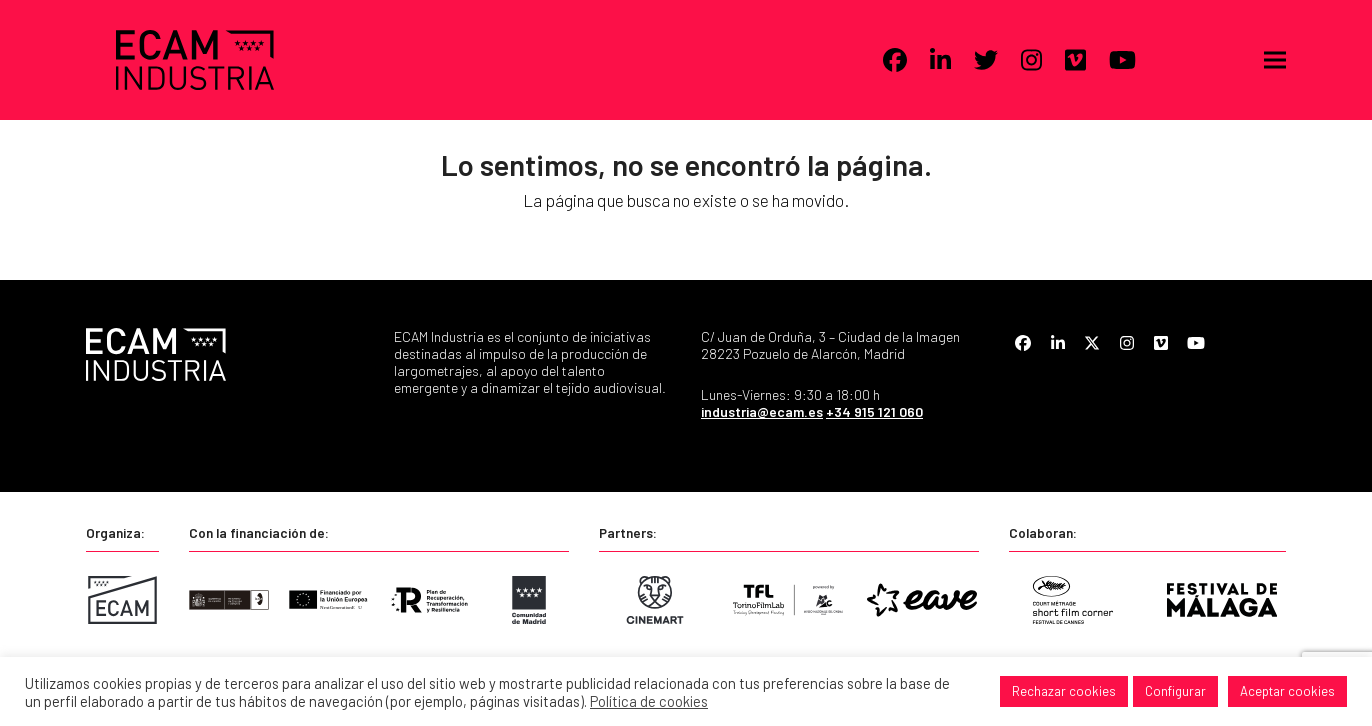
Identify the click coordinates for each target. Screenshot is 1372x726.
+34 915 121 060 (874, 411)
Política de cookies (649, 701)
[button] (1275, 60)
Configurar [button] (1175, 691)
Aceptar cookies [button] (1287, 691)
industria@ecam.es (762, 411)
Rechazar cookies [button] (1064, 691)
